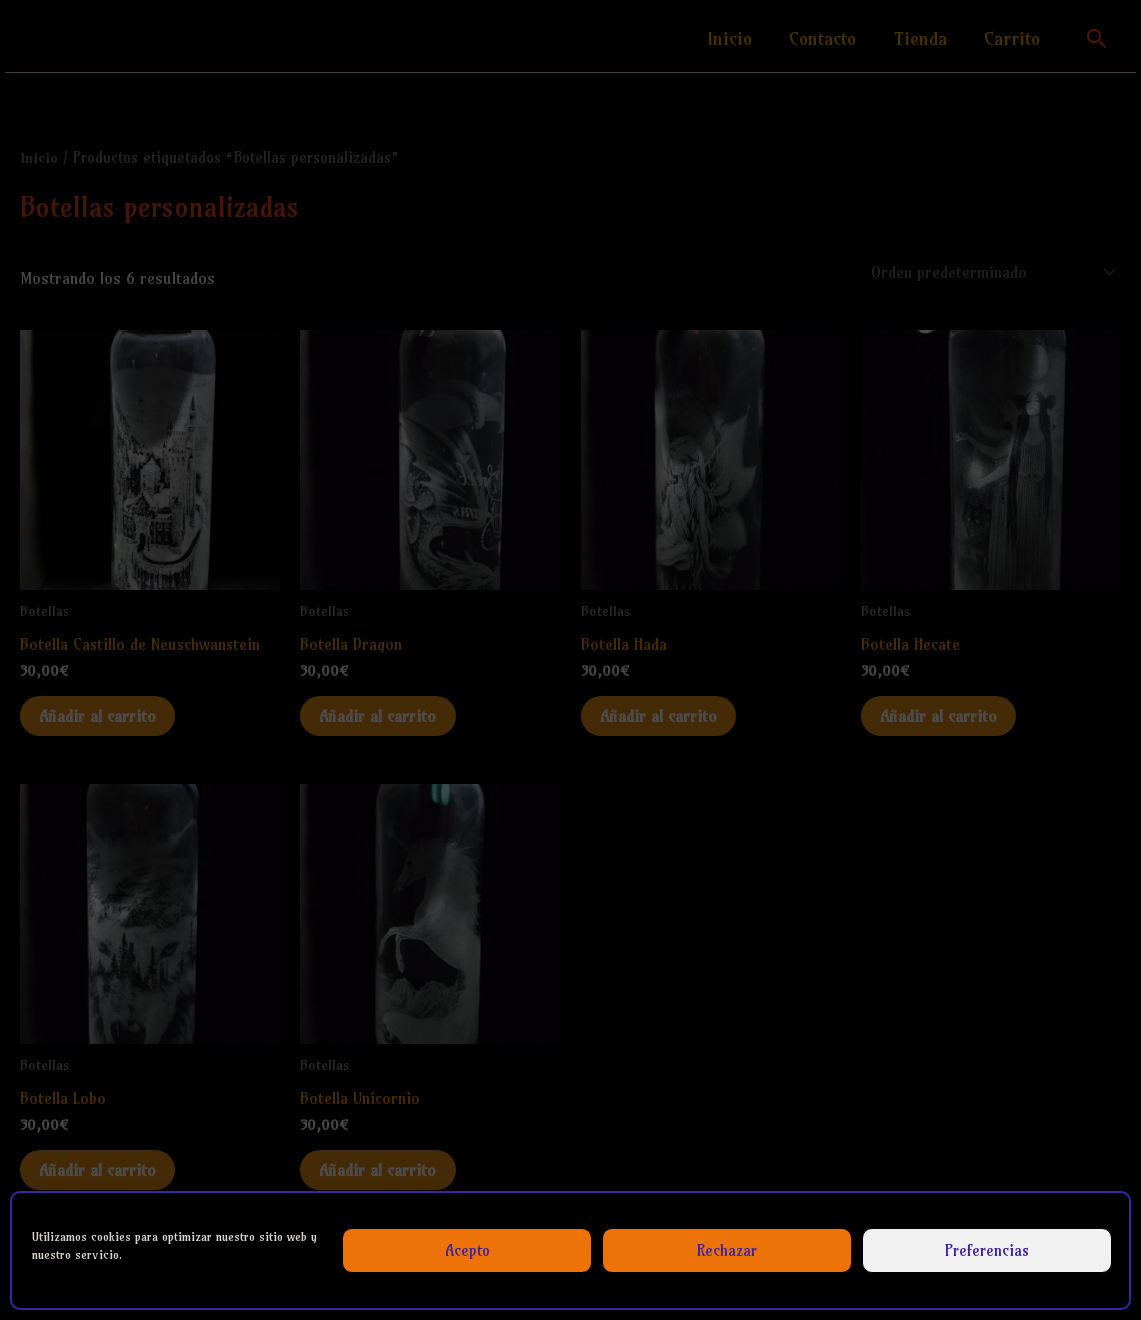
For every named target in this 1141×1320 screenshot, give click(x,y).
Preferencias (987, 1250)
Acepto (467, 1250)
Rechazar (727, 1250)
